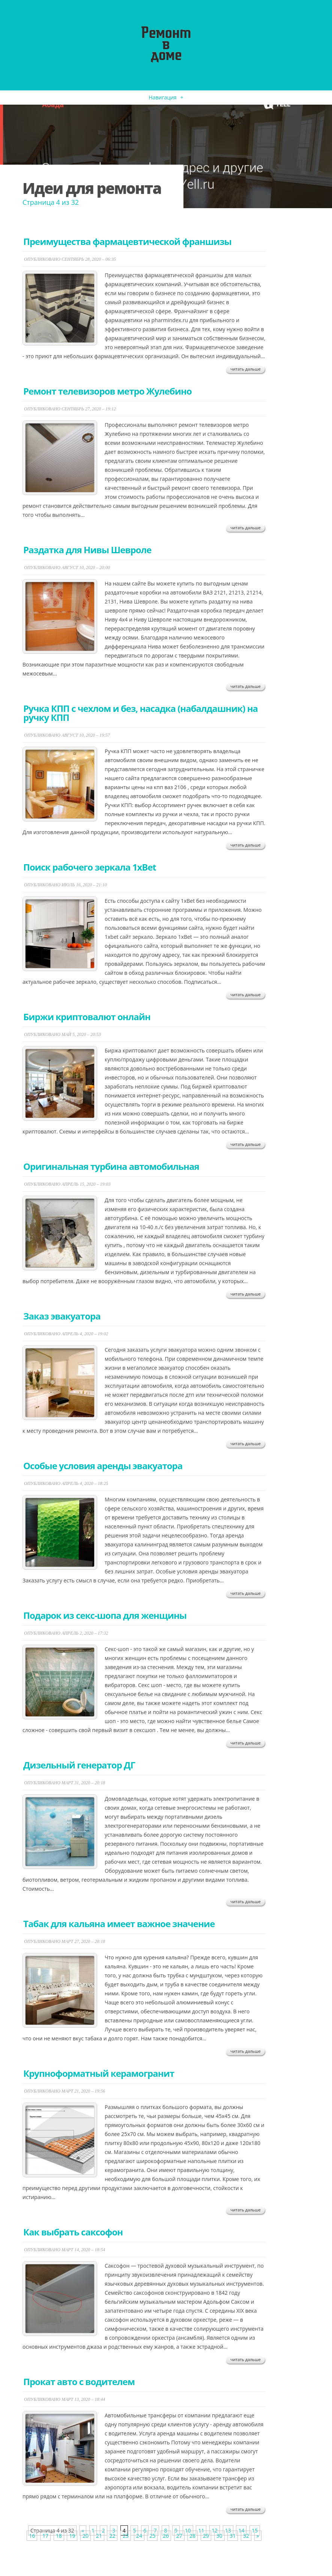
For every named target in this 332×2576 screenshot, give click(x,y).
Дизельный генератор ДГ (79, 1765)
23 (126, 2535)
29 (206, 2535)
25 (152, 2535)
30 (219, 2535)
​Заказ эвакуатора (62, 1316)
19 (72, 2535)
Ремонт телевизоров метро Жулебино (107, 391)
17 (45, 2535)
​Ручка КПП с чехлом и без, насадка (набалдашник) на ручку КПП (140, 713)
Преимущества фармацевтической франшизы (127, 241)
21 (99, 2535)
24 (139, 2535)
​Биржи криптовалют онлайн (86, 1016)
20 (86, 2535)
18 (59, 2535)
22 (112, 2535)
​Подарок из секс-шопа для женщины (104, 1615)
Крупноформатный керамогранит (98, 2073)
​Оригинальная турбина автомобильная (111, 1166)
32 (246, 2535)
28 (192, 2535)
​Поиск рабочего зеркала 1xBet (89, 867)
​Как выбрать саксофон (73, 2232)
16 (32, 2535)
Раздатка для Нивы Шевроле (87, 549)
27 (179, 2535)
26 (166, 2535)
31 (233, 2535)
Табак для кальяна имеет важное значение (119, 1923)
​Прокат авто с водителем (79, 2381)
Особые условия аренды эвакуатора (102, 1465)
